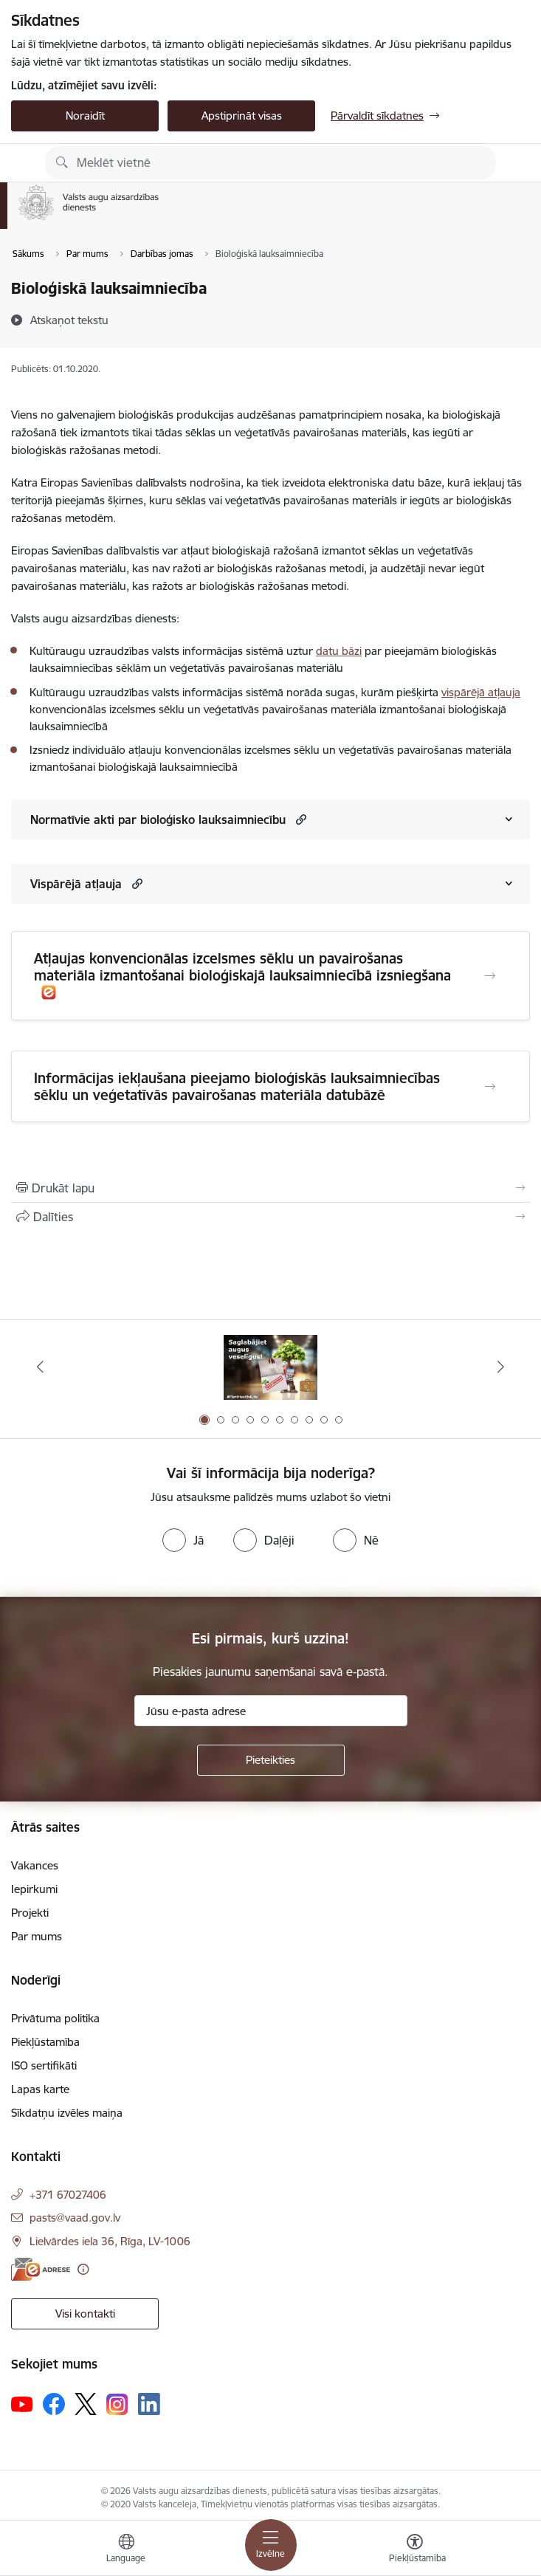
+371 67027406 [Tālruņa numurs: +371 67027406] (68, 2195)
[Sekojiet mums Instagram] (117, 2404)
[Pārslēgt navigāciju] (271, 2545)
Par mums (36, 1936)
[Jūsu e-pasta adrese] (270, 1710)
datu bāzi (339, 651)
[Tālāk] (500, 1366)
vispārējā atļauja (480, 692)
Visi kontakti (85, 2314)
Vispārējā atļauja (76, 883)
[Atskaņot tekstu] (69, 320)
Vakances (34, 1865)
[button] (299, 819)
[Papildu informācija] (83, 2269)
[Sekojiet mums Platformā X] (86, 2404)
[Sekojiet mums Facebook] (54, 2404)
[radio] (183, 1540)
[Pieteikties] (271, 1760)
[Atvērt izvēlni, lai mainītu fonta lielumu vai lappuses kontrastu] (415, 2550)
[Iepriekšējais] (40, 1366)
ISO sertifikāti (44, 2065)
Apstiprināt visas (241, 116)
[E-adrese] (40, 2269)
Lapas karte (40, 2089)
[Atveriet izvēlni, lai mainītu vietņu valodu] (126, 2550)
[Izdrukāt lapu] (270, 1188)
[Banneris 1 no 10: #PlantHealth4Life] (270, 1367)
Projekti (30, 1913)
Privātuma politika (55, 2018)
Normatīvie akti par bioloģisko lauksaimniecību (158, 819)
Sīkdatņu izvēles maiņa (67, 2113)
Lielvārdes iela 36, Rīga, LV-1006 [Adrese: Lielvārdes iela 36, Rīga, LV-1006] (110, 2241)
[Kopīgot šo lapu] (270, 1217)
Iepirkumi (34, 1889)
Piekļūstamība (45, 2042)
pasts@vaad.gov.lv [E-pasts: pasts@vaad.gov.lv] (75, 2218)
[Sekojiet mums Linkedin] (149, 2404)
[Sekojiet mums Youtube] (22, 2403)
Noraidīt (85, 116)
